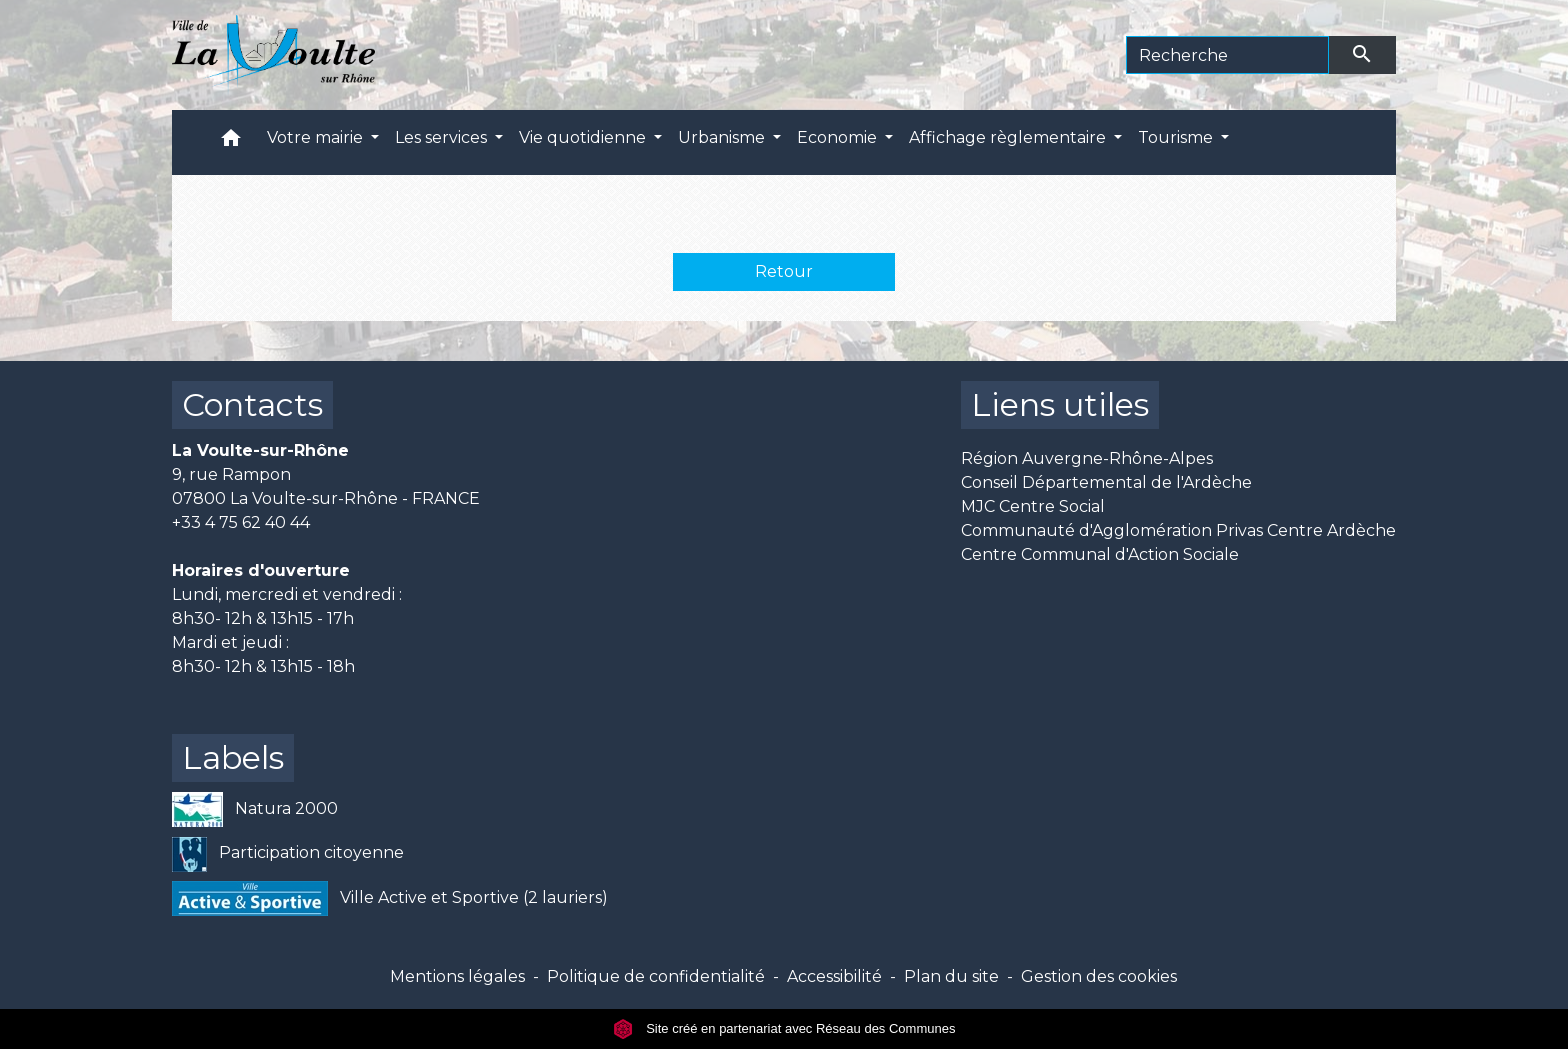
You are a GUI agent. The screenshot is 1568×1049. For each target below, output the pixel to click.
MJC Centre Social (1033, 506)
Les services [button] (443, 137)
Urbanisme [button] (723, 137)
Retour (784, 271)
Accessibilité (834, 976)
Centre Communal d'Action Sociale (1100, 554)
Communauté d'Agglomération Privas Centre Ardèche (1178, 530)
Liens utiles (1060, 404)
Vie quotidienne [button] (584, 137)
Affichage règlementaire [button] (1009, 137)
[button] (231, 142)
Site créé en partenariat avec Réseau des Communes (784, 1028)
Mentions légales (457, 976)
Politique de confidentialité (656, 976)
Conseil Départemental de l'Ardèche (1106, 482)
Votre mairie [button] (317, 137)
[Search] (1227, 55)
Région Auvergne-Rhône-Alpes (1087, 458)
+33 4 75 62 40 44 (241, 522)
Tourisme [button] (1177, 137)
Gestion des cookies (1099, 976)
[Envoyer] (1363, 55)
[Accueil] (273, 55)
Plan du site (951, 976)
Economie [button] (839, 137)
